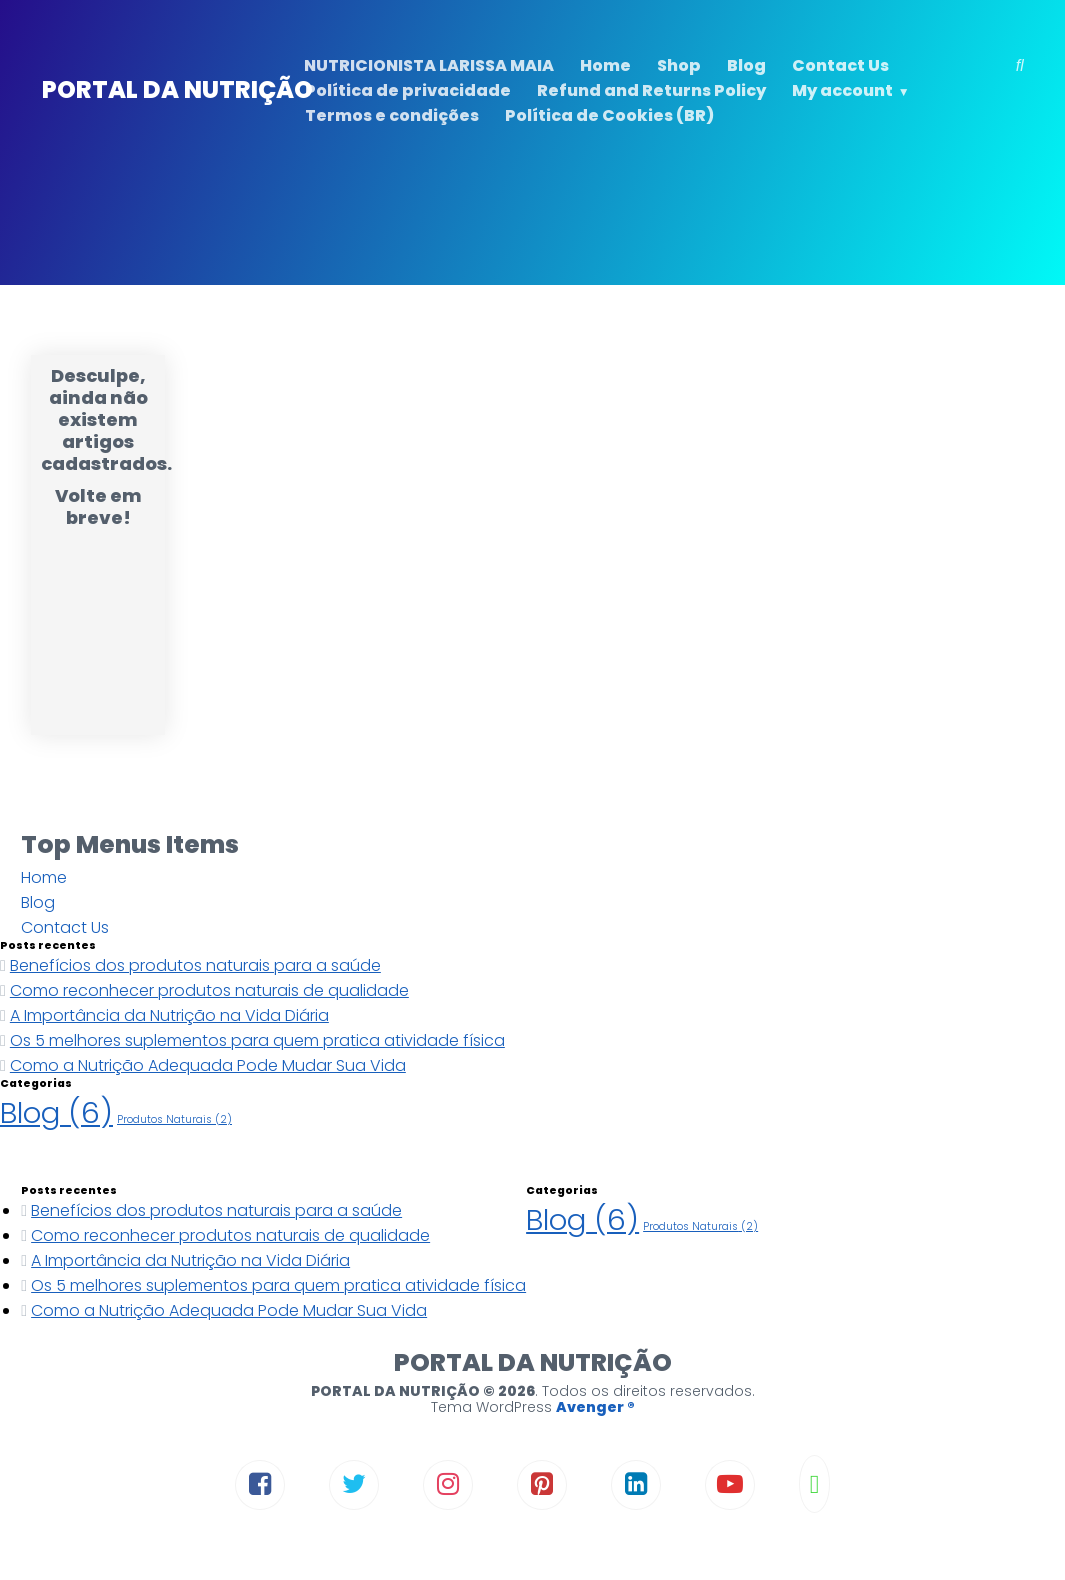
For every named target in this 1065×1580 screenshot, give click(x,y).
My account (842, 90)
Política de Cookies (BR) (609, 115)
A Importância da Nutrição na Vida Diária (169, 1015)
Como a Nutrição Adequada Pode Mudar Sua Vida (208, 1065)
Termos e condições (392, 115)
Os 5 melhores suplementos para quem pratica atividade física (257, 1040)
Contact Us (840, 65)
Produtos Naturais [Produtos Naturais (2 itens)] (174, 1119)
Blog (746, 65)
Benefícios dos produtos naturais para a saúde (195, 965)
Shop (679, 65)
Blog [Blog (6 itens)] (56, 1112)
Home (605, 65)
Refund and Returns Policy (651, 90)
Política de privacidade (408, 90)
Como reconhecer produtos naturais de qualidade (209, 990)
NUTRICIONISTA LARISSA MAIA (429, 65)
